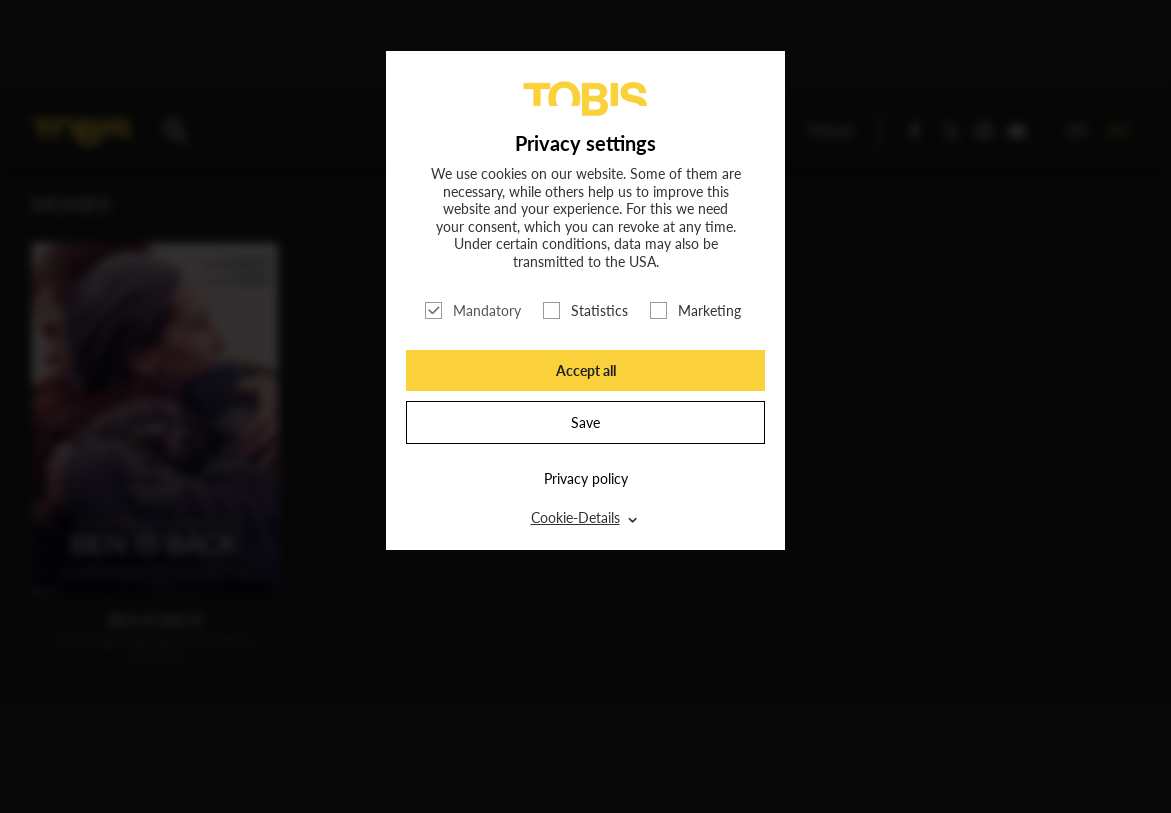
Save (585, 422)
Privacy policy (586, 478)
